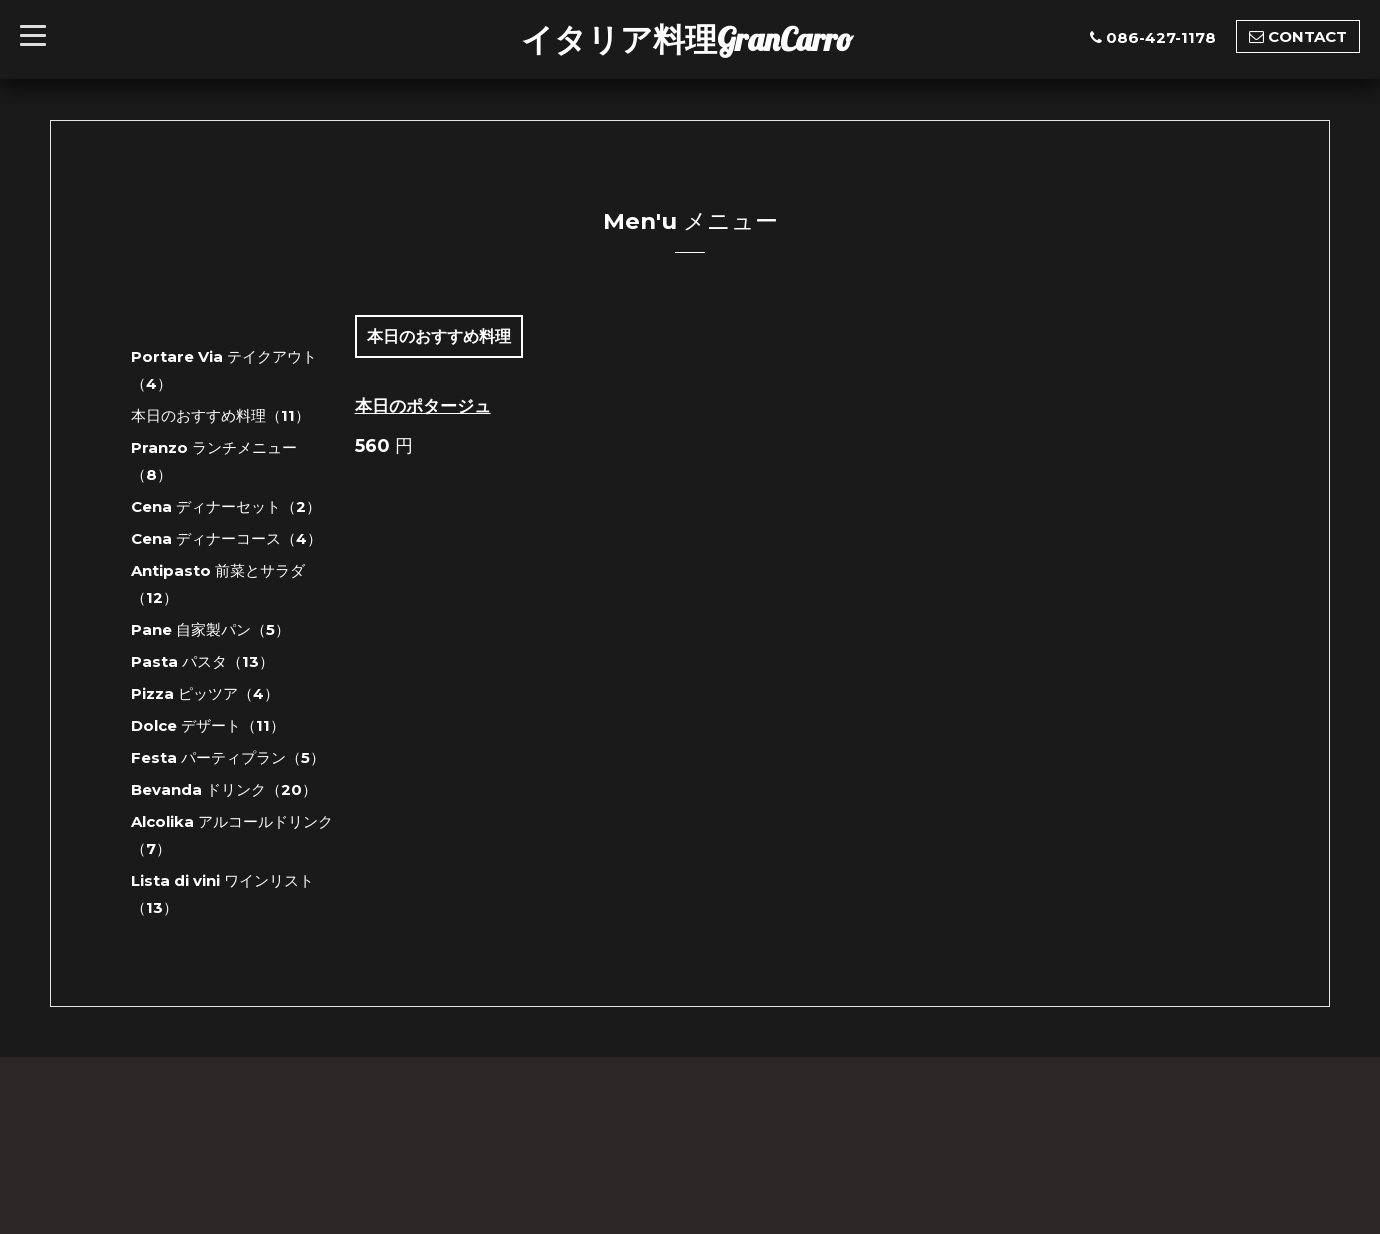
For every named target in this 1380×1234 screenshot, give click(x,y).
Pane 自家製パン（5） (210, 629)
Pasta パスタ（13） (202, 661)
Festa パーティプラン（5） (228, 757)
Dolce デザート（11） (208, 725)
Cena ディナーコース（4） (226, 538)
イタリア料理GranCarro (687, 39)
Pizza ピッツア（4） (205, 693)
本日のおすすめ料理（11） (220, 415)
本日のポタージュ (423, 406)
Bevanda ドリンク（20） (224, 789)
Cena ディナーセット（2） (226, 506)
